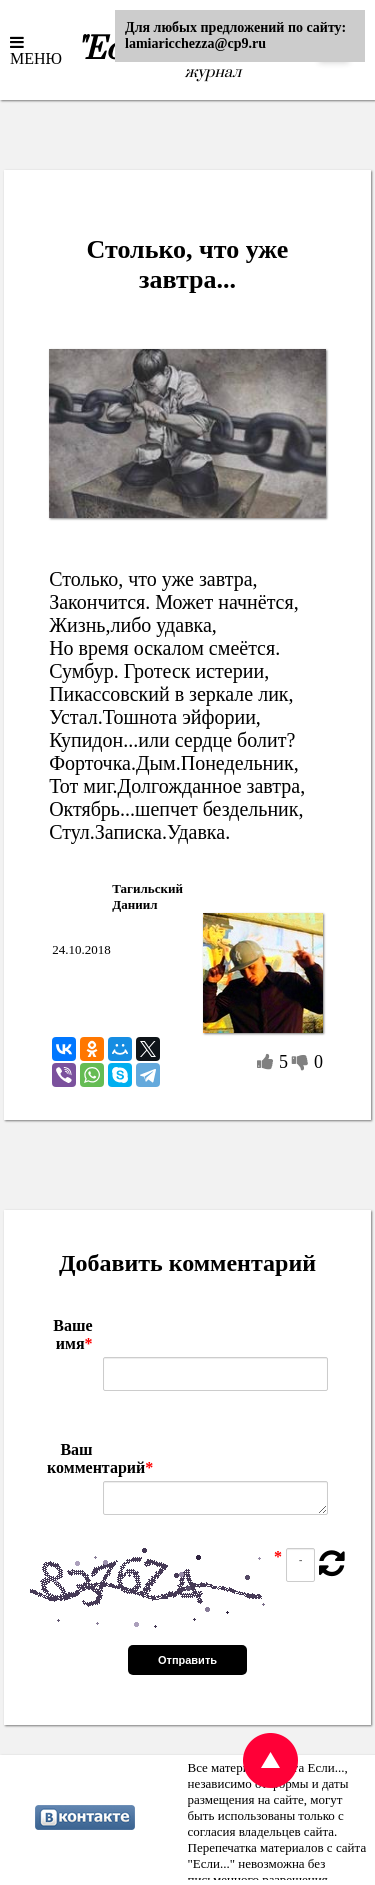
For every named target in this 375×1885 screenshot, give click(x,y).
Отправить (187, 1660)
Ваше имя (72, 1334)
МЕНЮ (36, 58)
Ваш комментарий (70, 1458)
